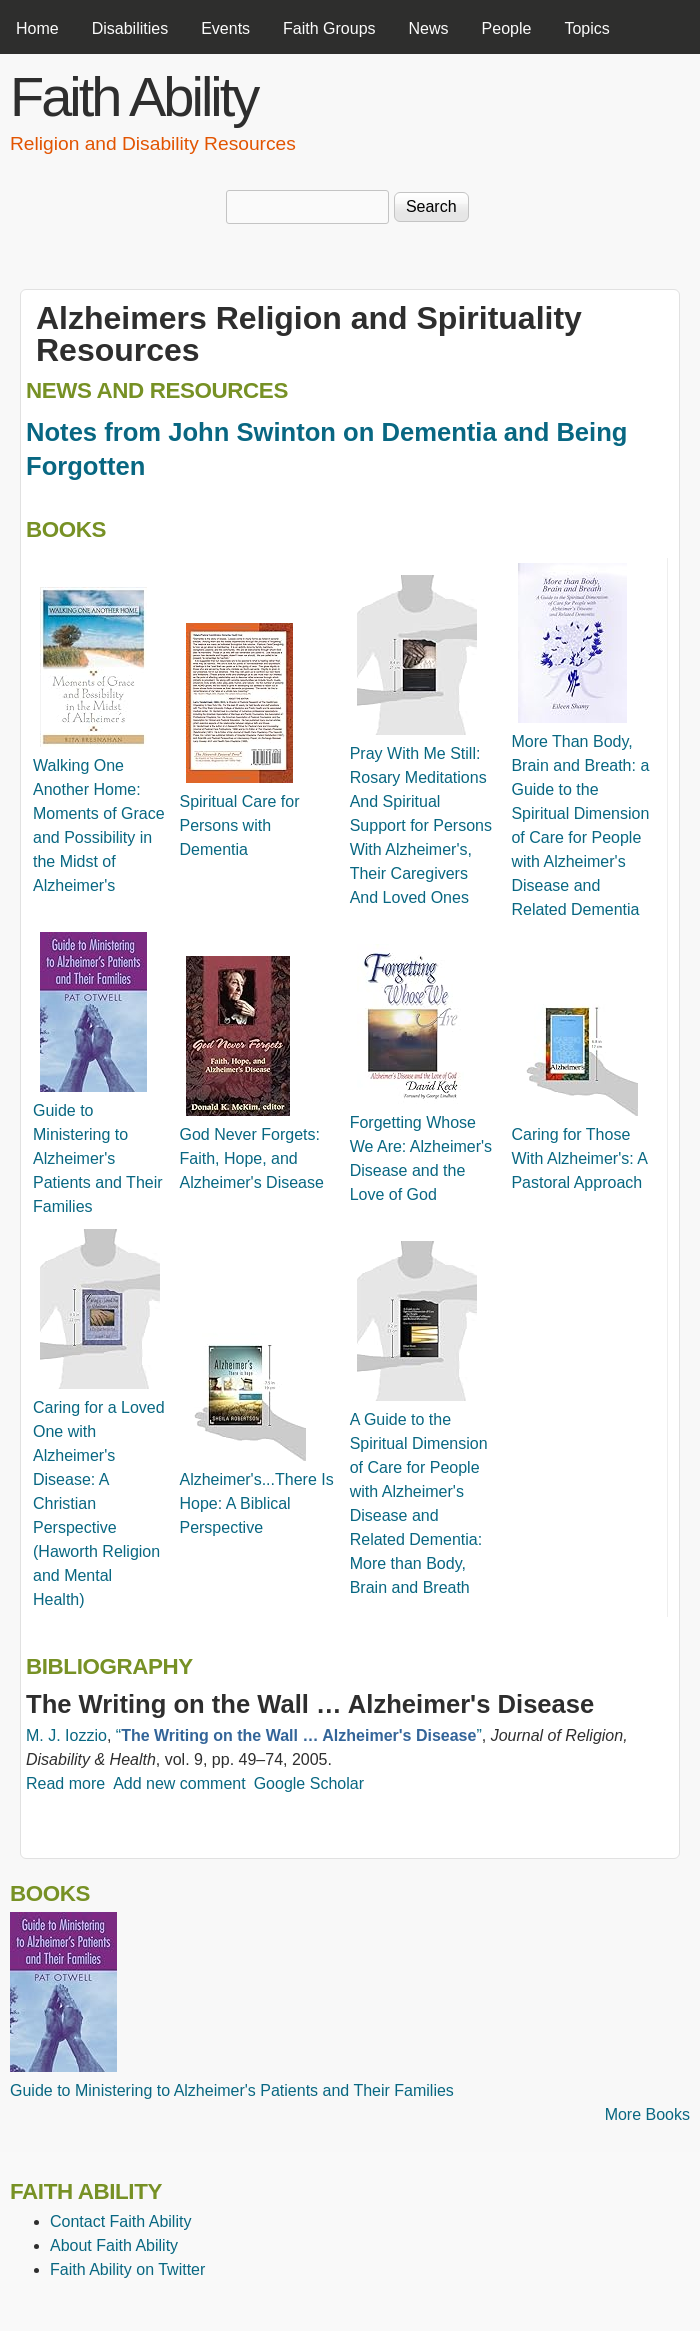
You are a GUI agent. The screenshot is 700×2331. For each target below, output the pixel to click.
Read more (65, 1783)
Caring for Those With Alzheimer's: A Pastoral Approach (579, 1158)
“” (299, 1735)
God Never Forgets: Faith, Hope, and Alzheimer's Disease (251, 1158)
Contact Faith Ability (120, 2221)
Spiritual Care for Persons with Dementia (239, 825)
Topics (586, 28)
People (507, 28)
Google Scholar (309, 1783)
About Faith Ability (114, 2245)
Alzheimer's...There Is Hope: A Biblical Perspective (256, 1503)
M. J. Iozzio (66, 1735)
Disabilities (130, 28)
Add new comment (179, 1783)
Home (37, 28)
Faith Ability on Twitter (127, 2269)
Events (225, 28)
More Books (647, 2114)
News (429, 28)
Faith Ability (133, 96)
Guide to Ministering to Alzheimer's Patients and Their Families (98, 1158)
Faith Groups (329, 28)
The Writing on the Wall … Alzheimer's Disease (310, 1704)
